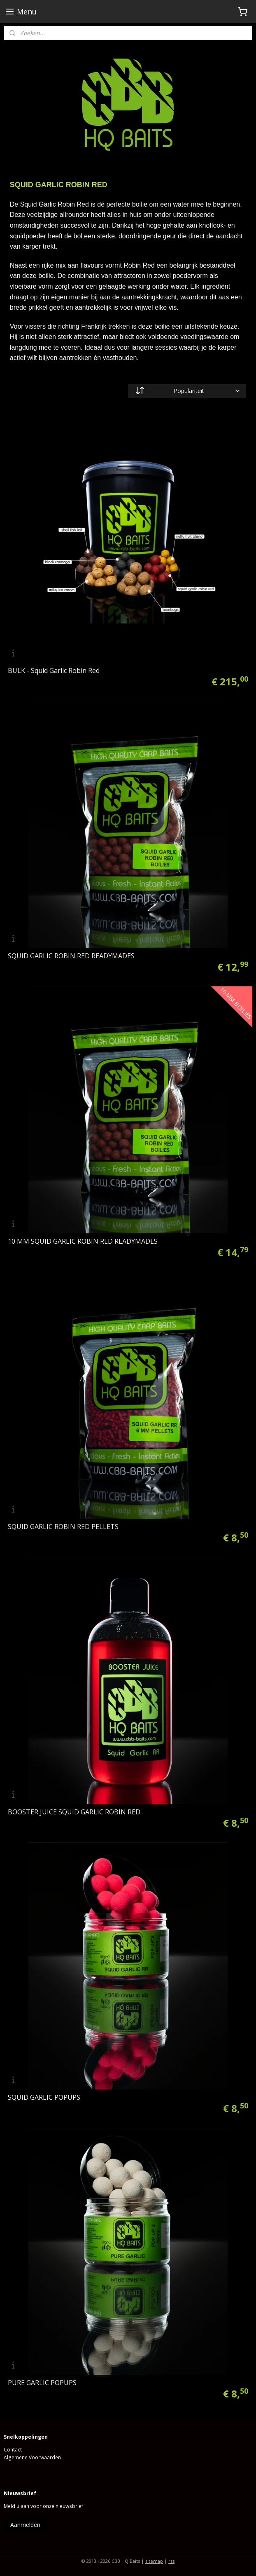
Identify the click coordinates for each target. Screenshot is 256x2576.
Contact (13, 2449)
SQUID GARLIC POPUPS (44, 2097)
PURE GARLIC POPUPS (42, 2382)
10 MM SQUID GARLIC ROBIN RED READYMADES (83, 1241)
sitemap (154, 2561)
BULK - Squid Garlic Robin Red (54, 670)
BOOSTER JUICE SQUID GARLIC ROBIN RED (74, 1812)
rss (171, 2561)
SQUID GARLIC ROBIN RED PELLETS (63, 1526)
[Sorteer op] (187, 391)
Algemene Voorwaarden (32, 2457)
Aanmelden (25, 2525)
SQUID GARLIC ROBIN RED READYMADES (71, 956)
